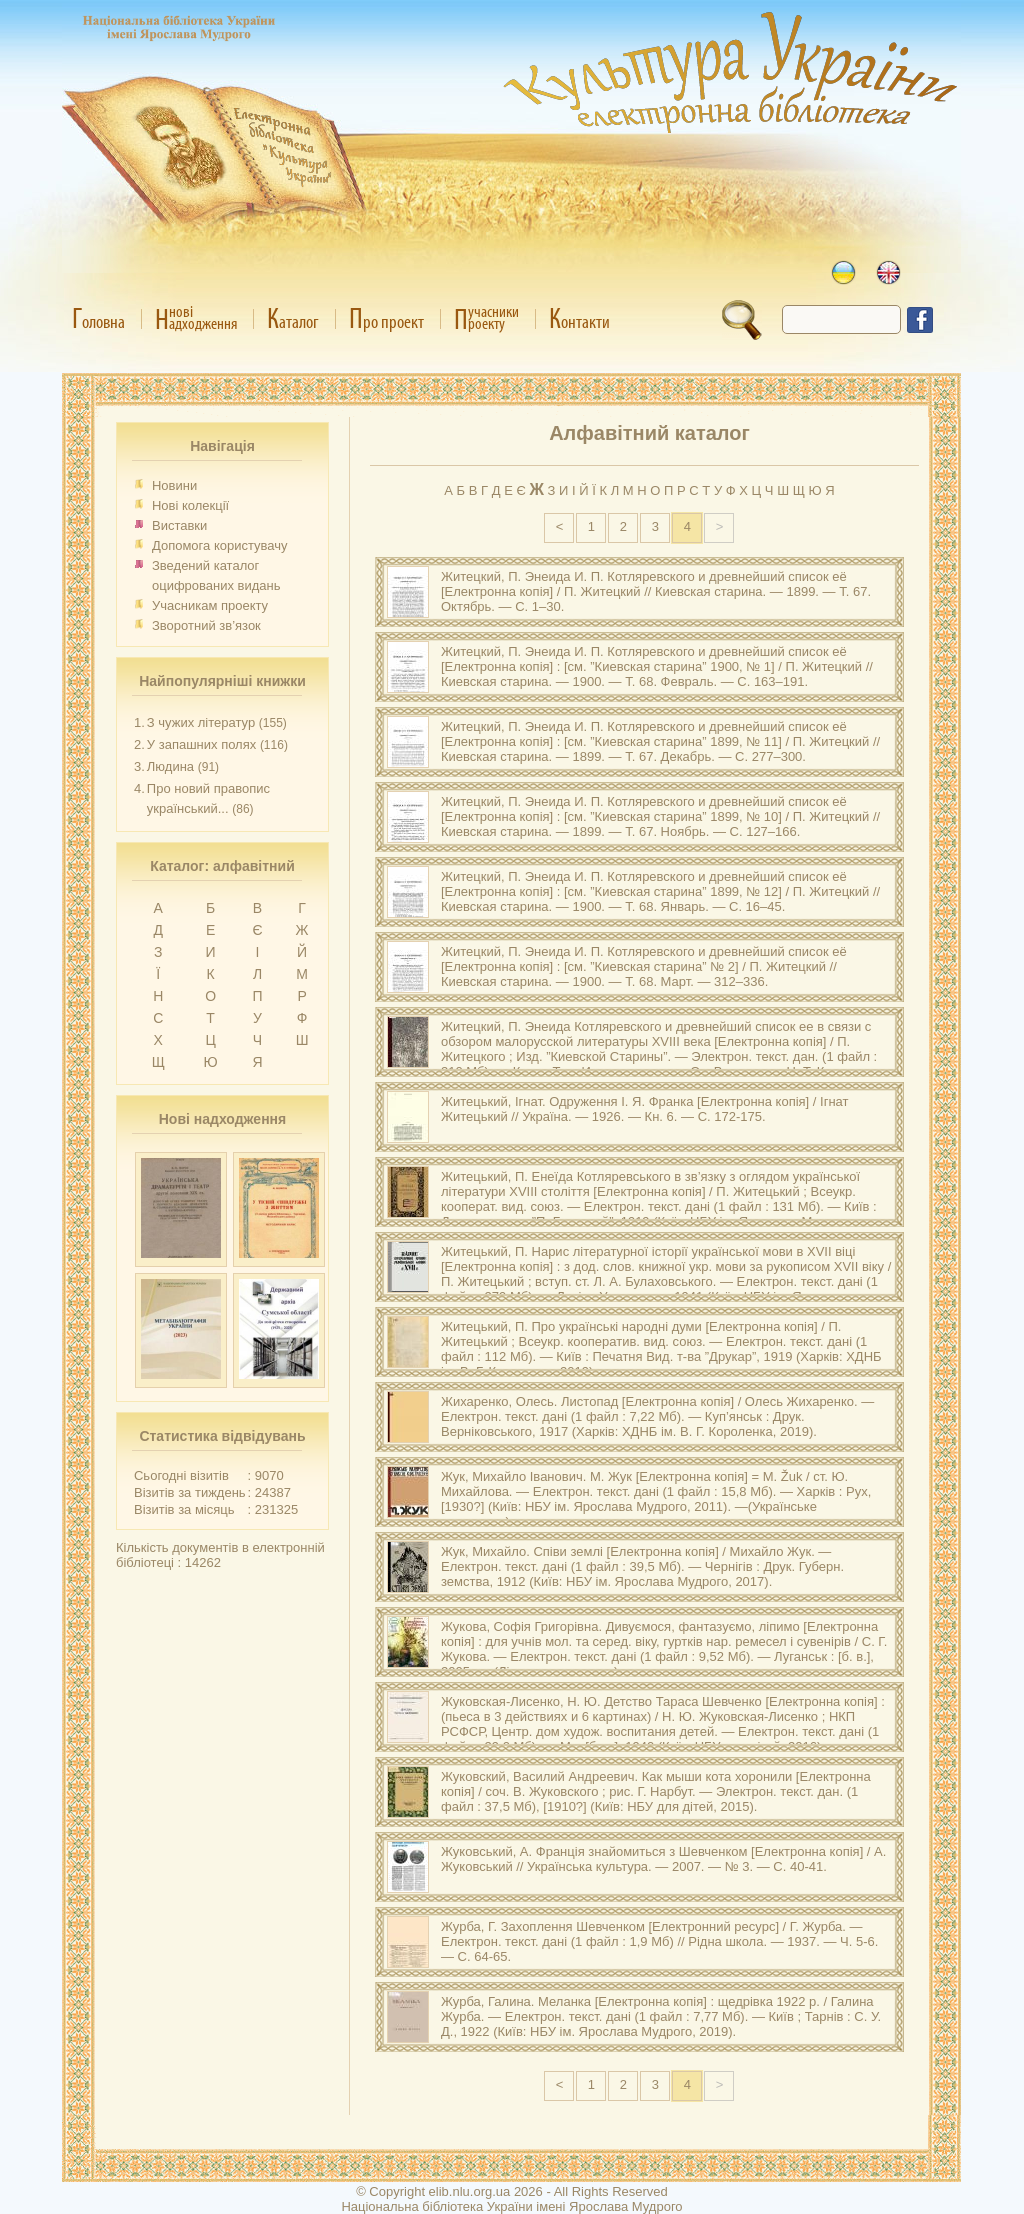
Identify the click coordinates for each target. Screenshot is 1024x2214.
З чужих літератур (201, 722)
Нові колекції (190, 505)
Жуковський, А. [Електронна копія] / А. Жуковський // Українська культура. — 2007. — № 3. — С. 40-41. (663, 1859)
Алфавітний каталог (649, 433)
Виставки (179, 525)
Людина (170, 766)
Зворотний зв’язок (206, 625)
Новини (174, 485)
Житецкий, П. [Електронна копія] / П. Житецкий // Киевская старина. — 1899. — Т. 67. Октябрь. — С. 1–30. (656, 591)
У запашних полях (201, 744)
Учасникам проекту (210, 605)
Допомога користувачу (220, 545)
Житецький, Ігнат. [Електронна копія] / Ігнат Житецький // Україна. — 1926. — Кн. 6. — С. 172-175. (645, 1109)
